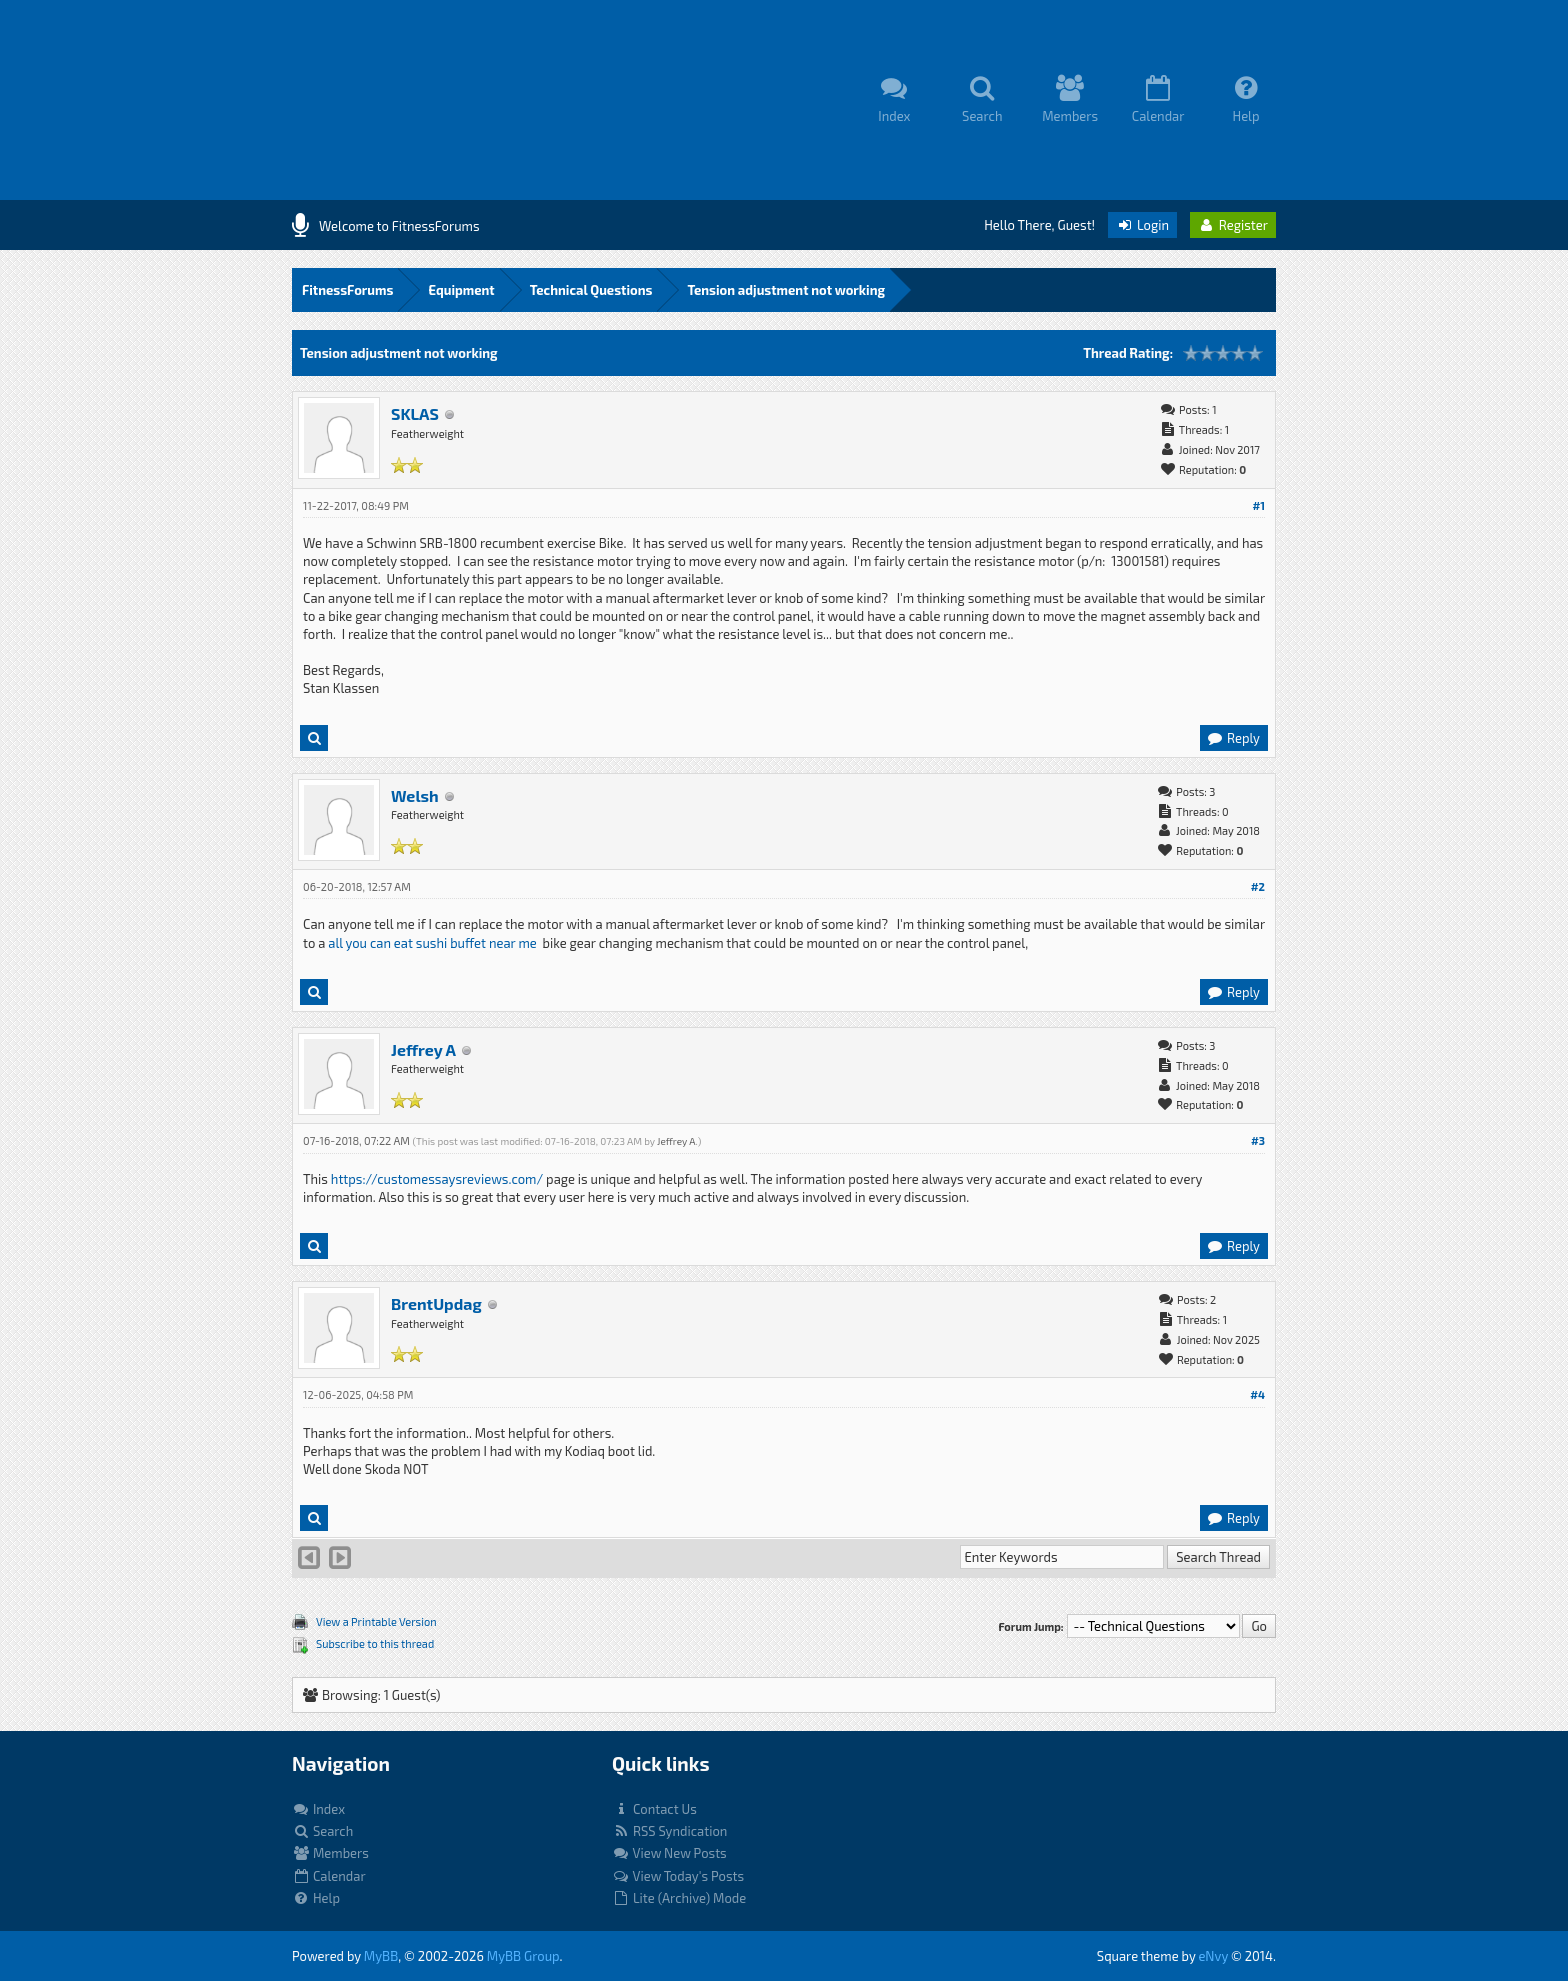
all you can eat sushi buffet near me (432, 943)
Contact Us (654, 1809)
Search (322, 1831)
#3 (1258, 1140)
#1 (1258, 505)
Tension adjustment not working (786, 290)
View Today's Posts (678, 1876)
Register (1233, 225)
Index (318, 1809)
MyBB (381, 1956)
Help (316, 1898)
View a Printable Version (376, 1621)
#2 (1258, 886)
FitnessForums (347, 290)
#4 (1257, 1394)
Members (330, 1853)
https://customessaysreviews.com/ (437, 1179)
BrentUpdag (436, 1303)
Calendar (329, 1876)
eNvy (1213, 1956)
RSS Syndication (669, 1831)
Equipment (461, 290)
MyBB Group (523, 1956)
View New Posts (669, 1853)
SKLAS (415, 413)
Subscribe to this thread (375, 1643)
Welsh (415, 795)
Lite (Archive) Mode (679, 1898)
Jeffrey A (423, 1049)
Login (1142, 225)
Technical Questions (591, 290)
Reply (1233, 738)
